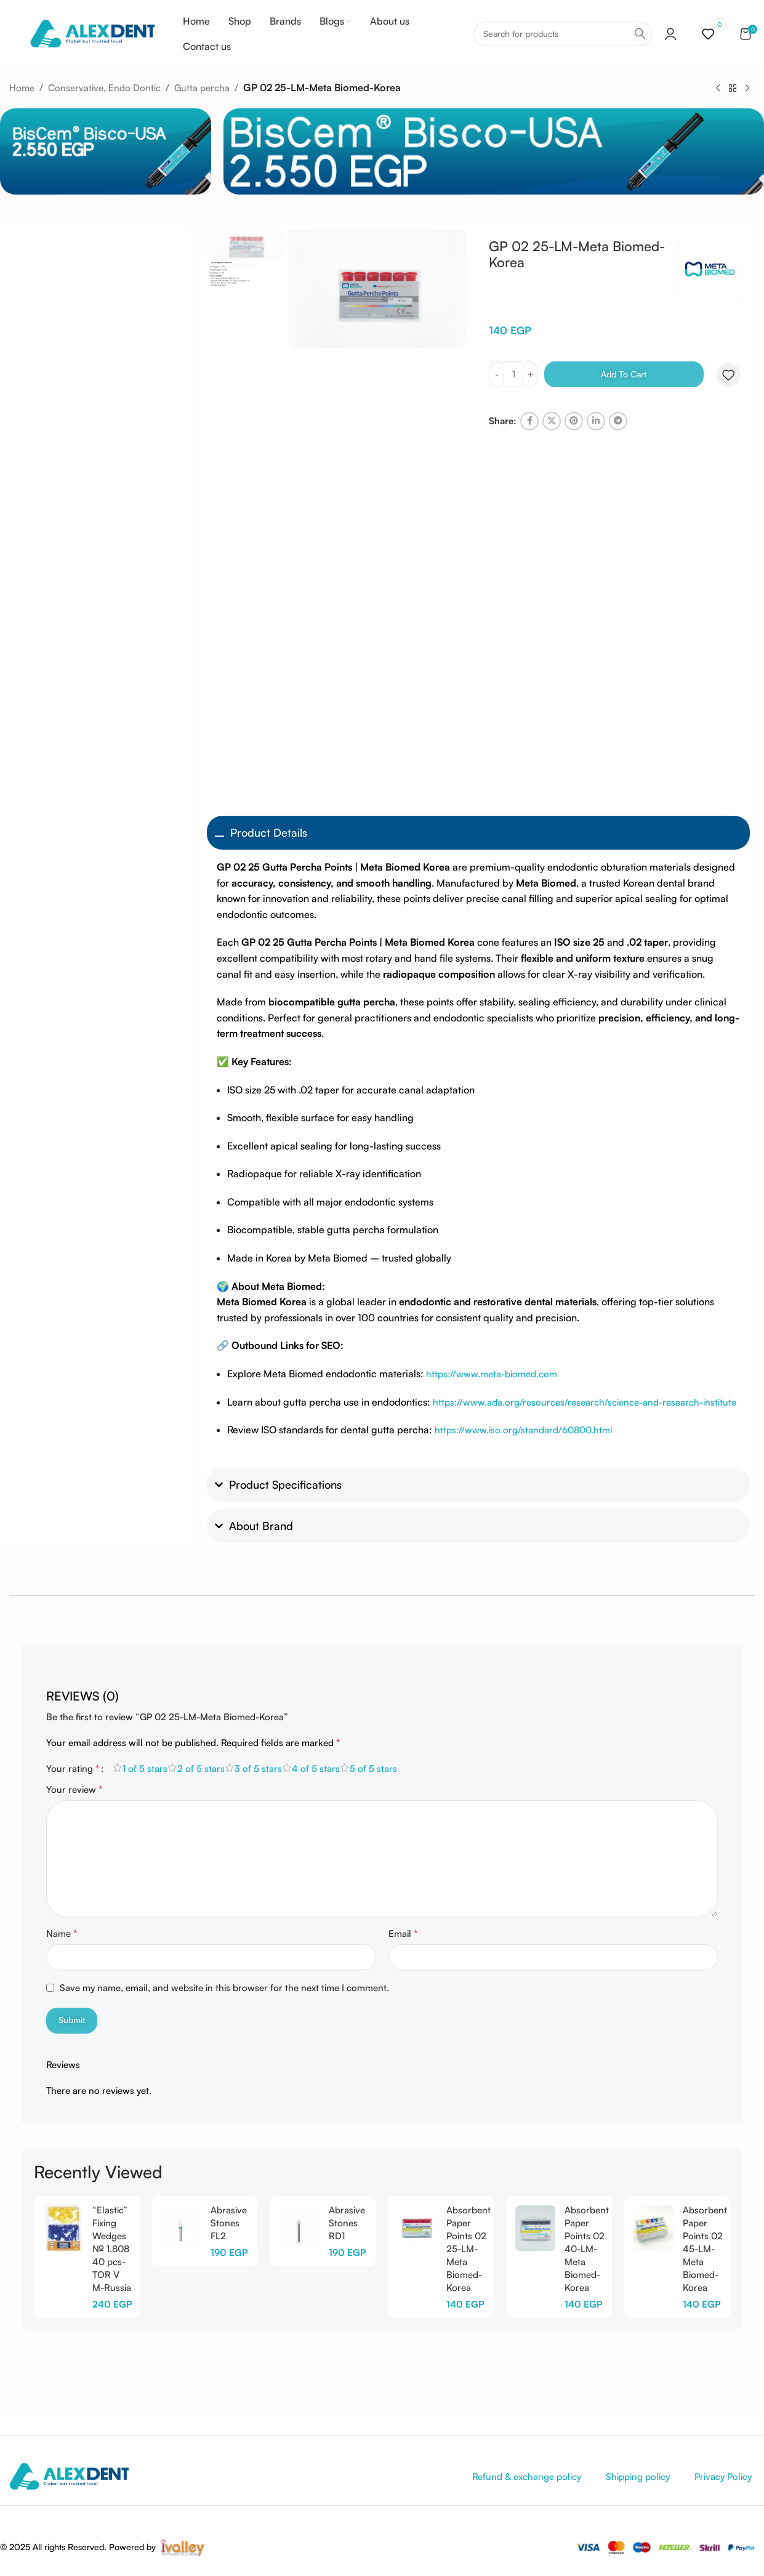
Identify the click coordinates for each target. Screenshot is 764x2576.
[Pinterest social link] (574, 421)
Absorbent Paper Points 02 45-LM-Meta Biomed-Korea (705, 2248)
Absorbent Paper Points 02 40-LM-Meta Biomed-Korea (587, 2248)
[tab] (82, 1690)
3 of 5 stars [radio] (258, 1768)
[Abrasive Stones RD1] (299, 2228)
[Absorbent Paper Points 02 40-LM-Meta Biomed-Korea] (535, 2228)
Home (21, 88)
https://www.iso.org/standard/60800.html (524, 1430)
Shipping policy (638, 2476)
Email (403, 1933)
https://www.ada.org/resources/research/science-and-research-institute (584, 1402)
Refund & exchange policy (526, 2476)
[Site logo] (92, 33)
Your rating (73, 1768)
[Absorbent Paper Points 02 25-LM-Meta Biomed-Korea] (417, 2228)
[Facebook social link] (529, 421)
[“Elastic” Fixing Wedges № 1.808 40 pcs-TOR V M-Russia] (63, 2228)
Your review (74, 1789)
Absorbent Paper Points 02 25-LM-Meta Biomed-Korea (468, 2248)
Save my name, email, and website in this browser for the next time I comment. (224, 1988)
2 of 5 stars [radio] (201, 1768)
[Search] (562, 34)
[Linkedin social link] (596, 421)
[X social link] (551, 421)
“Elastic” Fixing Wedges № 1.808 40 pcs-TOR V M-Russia (111, 2248)
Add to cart (623, 374)
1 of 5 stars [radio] (145, 1768)
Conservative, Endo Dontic (104, 88)
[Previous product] (717, 88)
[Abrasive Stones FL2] (181, 2228)
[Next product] (747, 88)
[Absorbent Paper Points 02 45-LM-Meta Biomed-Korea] (653, 2228)
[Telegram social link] (618, 421)
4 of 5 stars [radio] (316, 1768)
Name (62, 1933)
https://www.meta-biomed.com (491, 1374)
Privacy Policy (723, 2476)
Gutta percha (202, 88)
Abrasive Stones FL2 (229, 2223)
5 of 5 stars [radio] (373, 1768)
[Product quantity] (513, 374)
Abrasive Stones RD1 (347, 2223)
